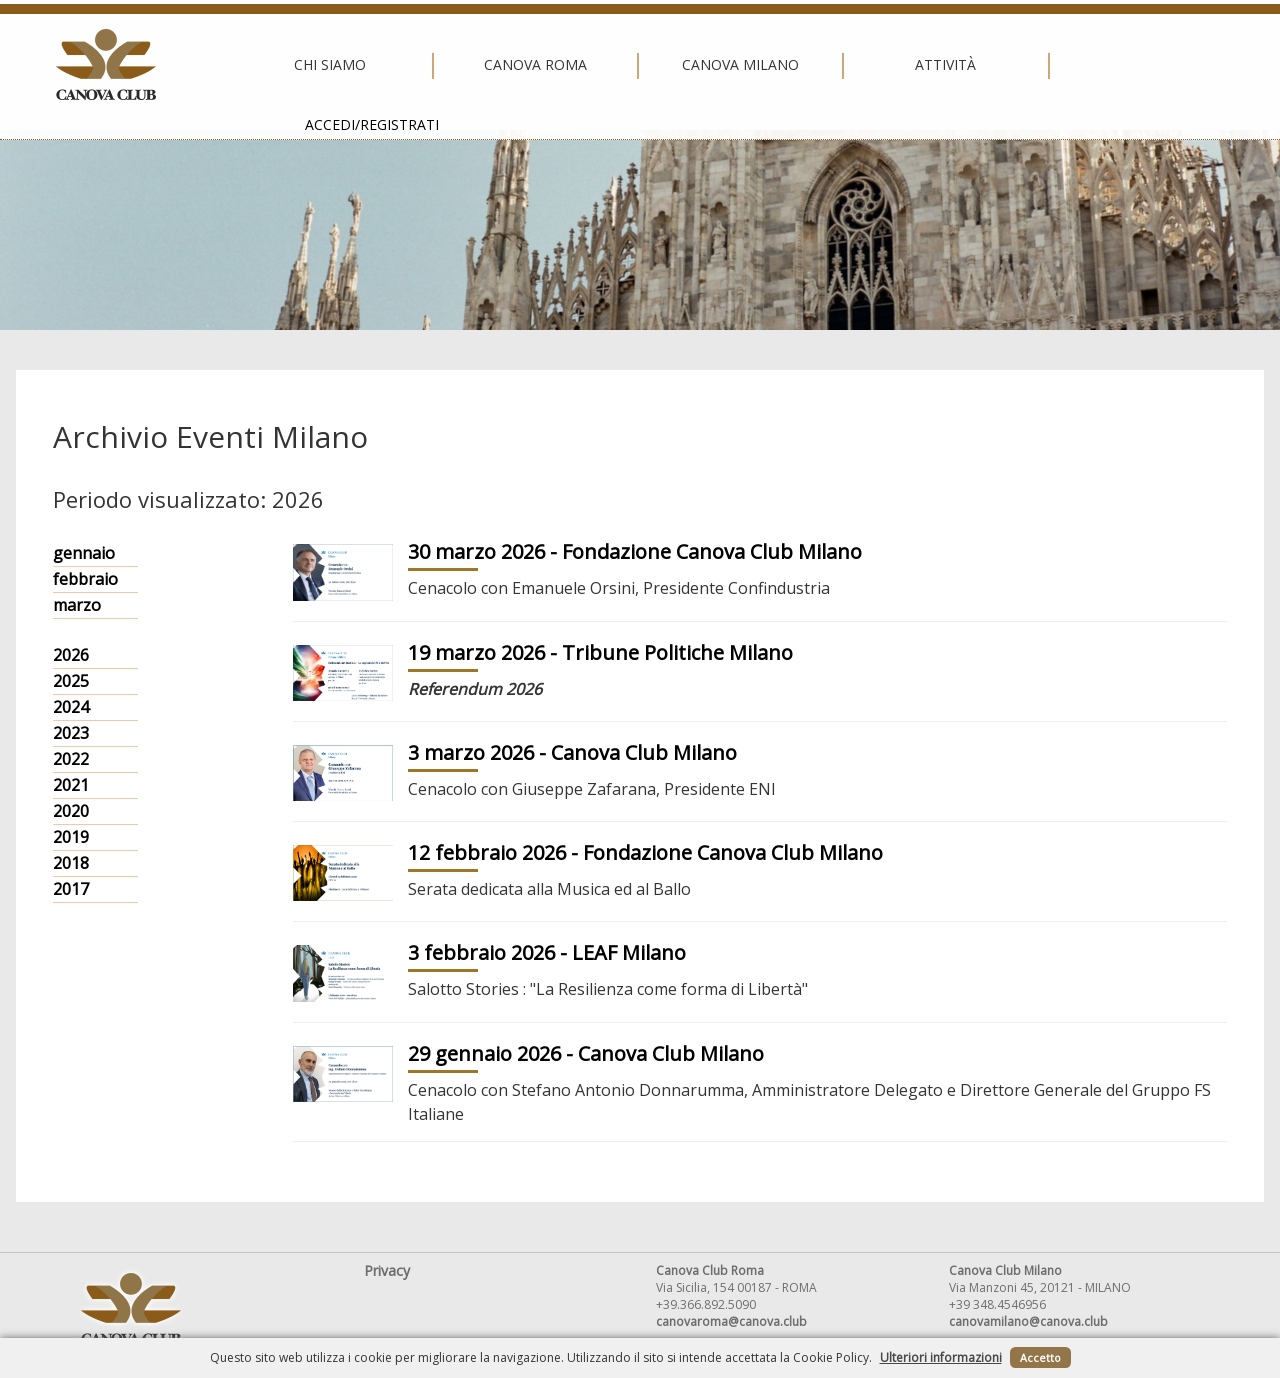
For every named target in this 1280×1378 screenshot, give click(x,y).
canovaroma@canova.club (731, 1321)
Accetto (1040, 1357)
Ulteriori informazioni (941, 1357)
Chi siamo (224, 65)
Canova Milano (634, 65)
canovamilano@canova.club (1028, 1321)
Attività (840, 65)
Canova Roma (430, 65)
